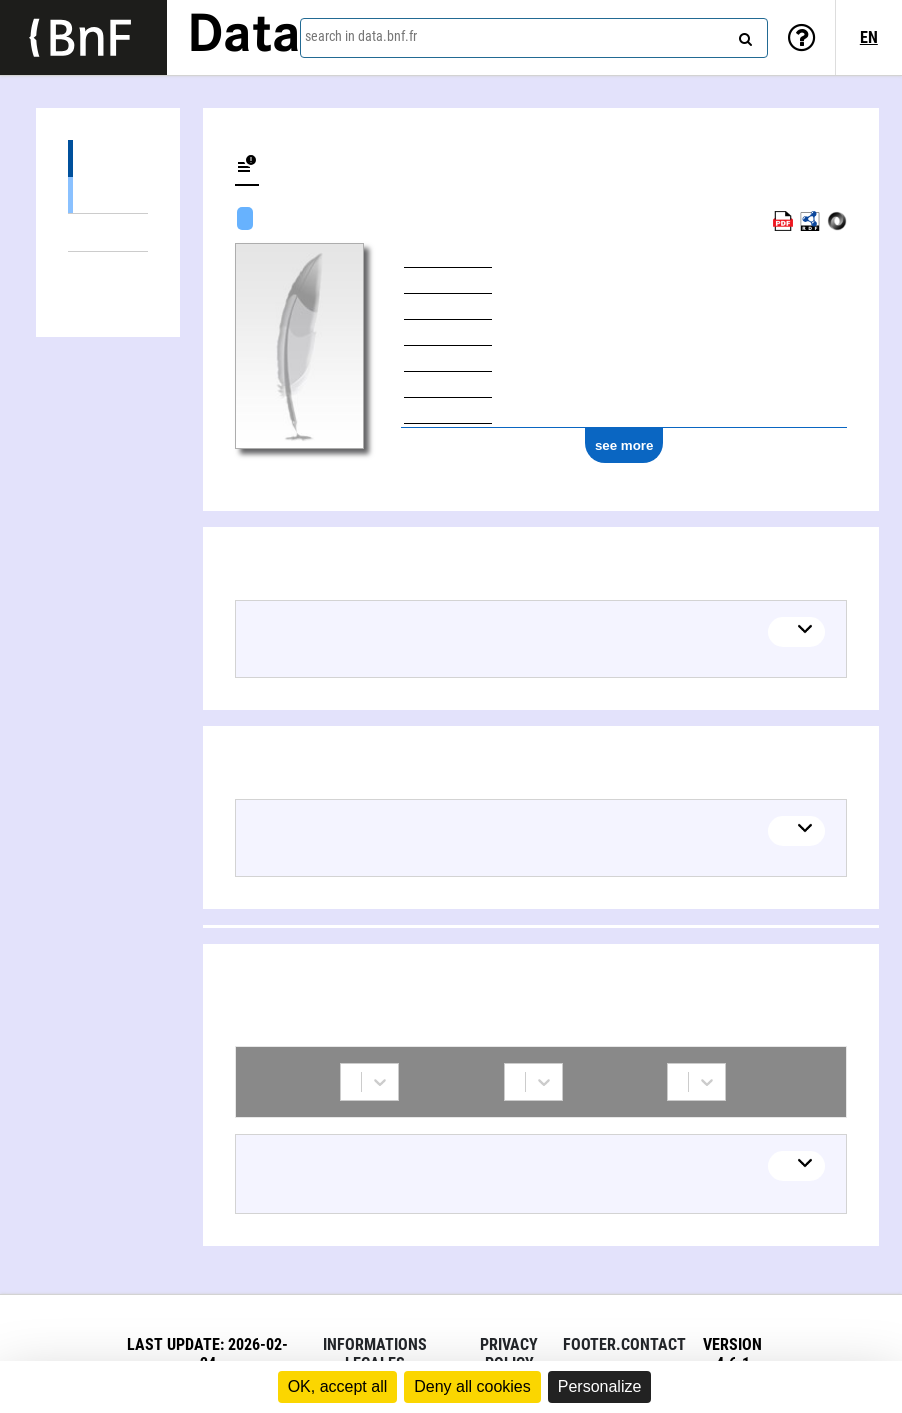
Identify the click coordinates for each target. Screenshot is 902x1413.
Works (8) (108, 158)
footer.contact (624, 1344)
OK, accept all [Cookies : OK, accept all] (338, 1386)
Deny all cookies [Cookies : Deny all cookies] (472, 1386)
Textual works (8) (108, 194)
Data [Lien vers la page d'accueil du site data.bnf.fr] (244, 37)
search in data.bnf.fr (361, 36)
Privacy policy (509, 1354)
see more (624, 445)
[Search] (743, 35)
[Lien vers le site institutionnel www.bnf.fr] (83, 37)
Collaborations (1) (108, 270)
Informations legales (375, 1354)
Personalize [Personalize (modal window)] (600, 1386)
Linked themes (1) (108, 232)
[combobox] (534, 38)
